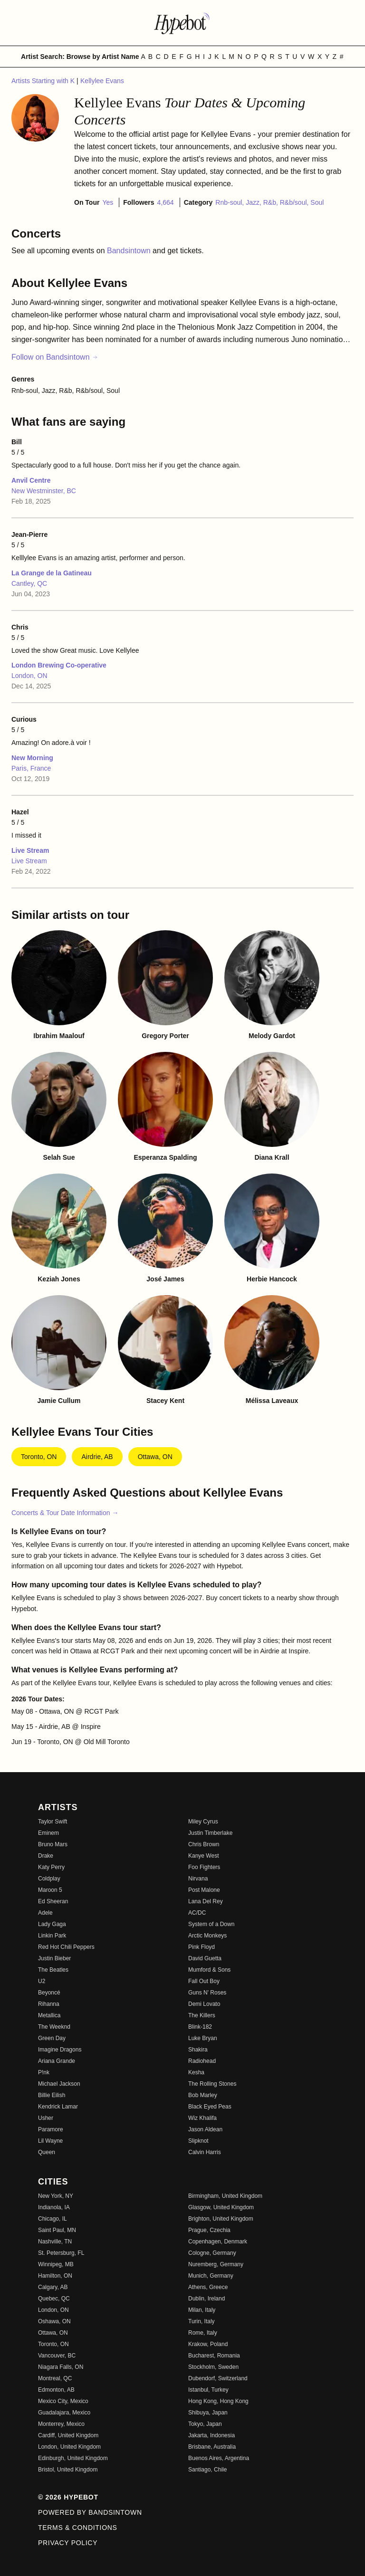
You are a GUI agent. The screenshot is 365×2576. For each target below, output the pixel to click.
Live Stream (30, 850)
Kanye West (203, 1855)
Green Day (52, 2038)
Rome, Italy (202, 2332)
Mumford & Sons (209, 1969)
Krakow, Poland (208, 2344)
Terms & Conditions (77, 2527)
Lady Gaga (52, 1924)
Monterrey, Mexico (61, 2424)
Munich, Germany (210, 2275)
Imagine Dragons (59, 2049)
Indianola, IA (54, 2207)
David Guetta (204, 1958)
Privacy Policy (67, 2543)
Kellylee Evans (102, 81)
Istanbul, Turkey (208, 2389)
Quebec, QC (54, 2298)
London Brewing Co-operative (58, 665)
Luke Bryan (202, 2038)
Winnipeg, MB (56, 2264)
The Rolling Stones (212, 2083)
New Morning (32, 758)
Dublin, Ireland (206, 2298)
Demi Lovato (204, 2004)
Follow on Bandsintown (54, 357)
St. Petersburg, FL (61, 2253)
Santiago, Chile (207, 2469)
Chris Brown (203, 1844)
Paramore (50, 2129)
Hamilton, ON (55, 2275)
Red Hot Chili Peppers (66, 1947)
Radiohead (202, 2061)
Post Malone (204, 1890)
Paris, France (31, 768)
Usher (45, 2118)
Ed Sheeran (53, 1901)
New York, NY (55, 2196)
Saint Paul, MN (57, 2230)
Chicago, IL (52, 2218)
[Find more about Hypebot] (182, 23)
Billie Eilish (51, 2095)
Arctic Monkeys (207, 1935)
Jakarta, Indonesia (211, 2435)
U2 (41, 1981)
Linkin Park (52, 1935)
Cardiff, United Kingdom (68, 2435)
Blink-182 (200, 2026)
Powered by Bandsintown (90, 2512)
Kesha (196, 2072)
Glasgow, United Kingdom (221, 2207)
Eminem (48, 1833)
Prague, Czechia (209, 2230)
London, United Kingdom (69, 2446)
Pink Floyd (201, 1947)
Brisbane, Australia (212, 2446)
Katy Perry (51, 1867)
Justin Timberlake (210, 1833)
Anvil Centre (30, 480)
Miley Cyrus (203, 1821)
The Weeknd (54, 2026)
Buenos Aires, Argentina (218, 2458)
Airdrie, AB (97, 1456)
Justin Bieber (54, 1958)
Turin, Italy (201, 2321)
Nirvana (198, 1878)
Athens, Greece (208, 2287)
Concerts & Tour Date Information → (64, 1513)
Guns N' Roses (207, 1992)
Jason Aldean (205, 2129)
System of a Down (211, 1924)
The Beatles (53, 1969)
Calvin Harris (204, 2152)
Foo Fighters (204, 1867)
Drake (45, 1855)
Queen (46, 2152)
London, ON (29, 675)
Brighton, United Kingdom (220, 2218)
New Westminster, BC (43, 491)
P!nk (43, 2072)
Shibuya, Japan (208, 2412)
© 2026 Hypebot (68, 2497)
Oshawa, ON (54, 2321)
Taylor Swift (52, 1821)
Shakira (198, 2049)
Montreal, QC (55, 2378)
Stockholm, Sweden (213, 2367)
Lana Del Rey (205, 1901)
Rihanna (48, 2004)
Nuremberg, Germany (215, 2264)
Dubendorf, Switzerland (218, 2378)
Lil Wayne (50, 2140)
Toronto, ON (39, 1456)
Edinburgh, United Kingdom (73, 2458)
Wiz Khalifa (202, 2118)
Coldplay (49, 1878)
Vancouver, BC (57, 2355)
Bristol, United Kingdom (67, 2469)
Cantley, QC (29, 583)
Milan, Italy (201, 2310)
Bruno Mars (52, 1844)
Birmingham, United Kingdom (225, 2196)
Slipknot (198, 2140)
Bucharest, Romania (214, 2355)
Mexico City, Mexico (63, 2401)
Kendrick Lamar (58, 2106)
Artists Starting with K (44, 81)
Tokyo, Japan (205, 2424)
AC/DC (197, 1912)
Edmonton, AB (56, 2389)
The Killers (201, 2015)
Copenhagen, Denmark (217, 2241)
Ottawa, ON (155, 1456)
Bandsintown (130, 251)
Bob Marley (202, 2095)
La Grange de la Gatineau (51, 573)
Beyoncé (49, 1992)
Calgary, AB (52, 2287)
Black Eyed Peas (209, 2106)
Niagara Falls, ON (60, 2367)
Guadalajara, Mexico (64, 2412)
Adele (45, 1912)
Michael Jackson (59, 2083)
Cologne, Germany (212, 2253)
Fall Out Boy (204, 1981)
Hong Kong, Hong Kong (218, 2401)
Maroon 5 (50, 1890)
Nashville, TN (55, 2241)
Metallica (49, 2015)
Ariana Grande (56, 2061)
